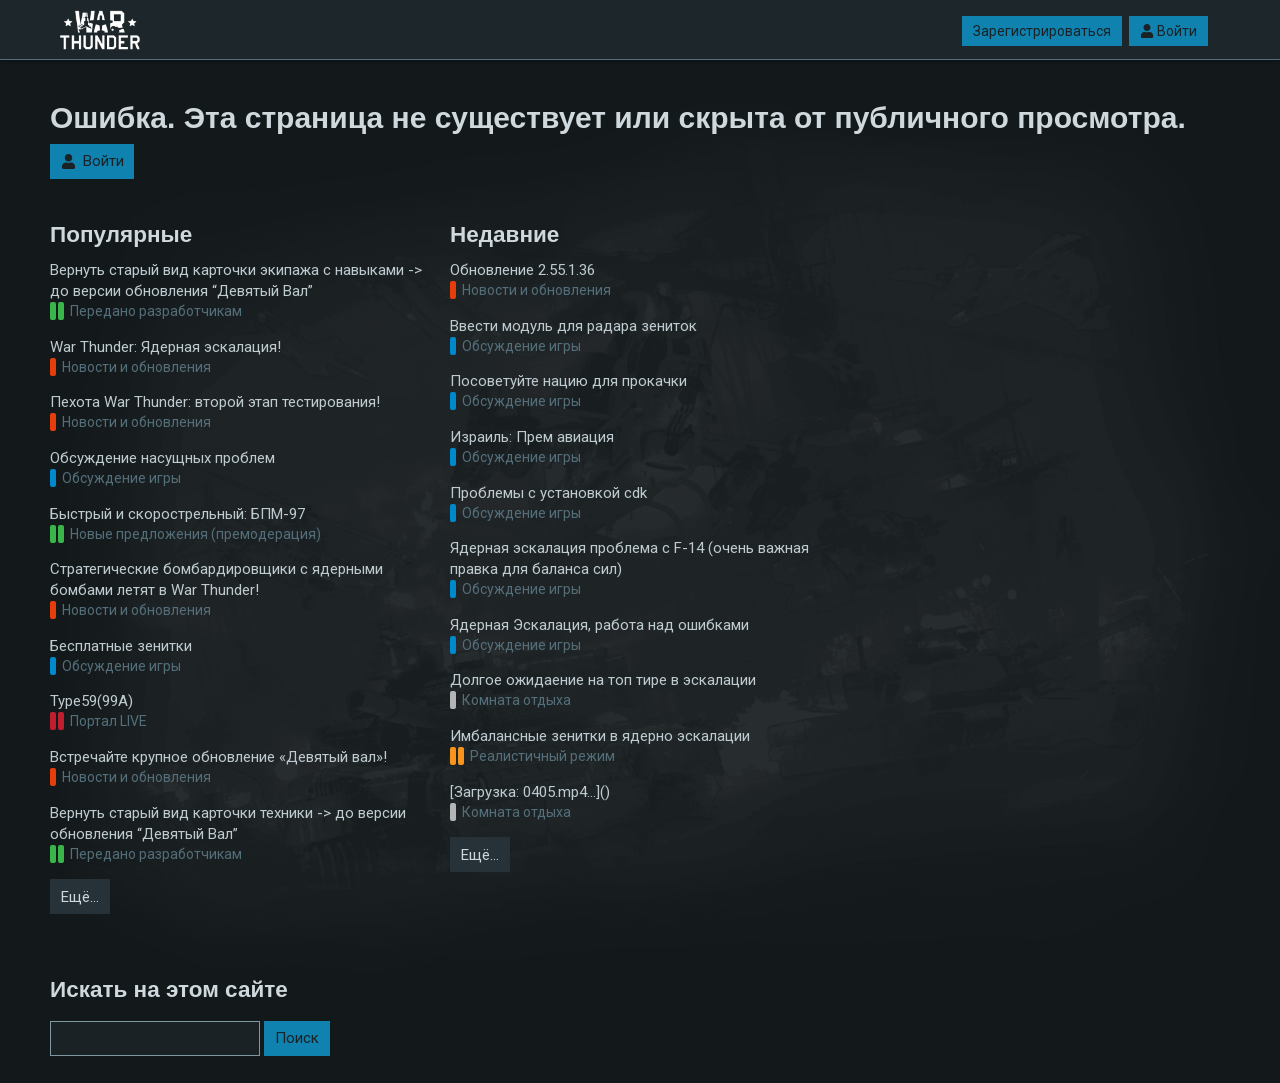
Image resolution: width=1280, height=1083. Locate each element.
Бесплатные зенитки (121, 646)
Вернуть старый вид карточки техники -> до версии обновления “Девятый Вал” (228, 823)
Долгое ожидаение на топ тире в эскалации (603, 680)
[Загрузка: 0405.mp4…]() (530, 792)
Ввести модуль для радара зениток (573, 326)
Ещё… (80, 897)
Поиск (297, 1038)
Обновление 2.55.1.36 (522, 270)
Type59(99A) (91, 701)
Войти (1168, 31)
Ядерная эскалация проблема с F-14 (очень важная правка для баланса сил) (629, 558)
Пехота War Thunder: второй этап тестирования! (215, 402)
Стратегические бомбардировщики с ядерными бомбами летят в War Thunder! (216, 579)
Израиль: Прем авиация (532, 437)
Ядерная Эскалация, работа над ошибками (599, 625)
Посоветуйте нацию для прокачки (568, 381)
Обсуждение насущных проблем (162, 458)
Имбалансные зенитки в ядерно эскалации (600, 736)
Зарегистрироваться (1042, 31)
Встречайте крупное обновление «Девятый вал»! (218, 757)
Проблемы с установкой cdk (548, 493)
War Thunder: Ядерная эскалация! (165, 347)
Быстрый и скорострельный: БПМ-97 (177, 514)
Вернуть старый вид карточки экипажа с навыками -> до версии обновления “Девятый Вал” (236, 280)
